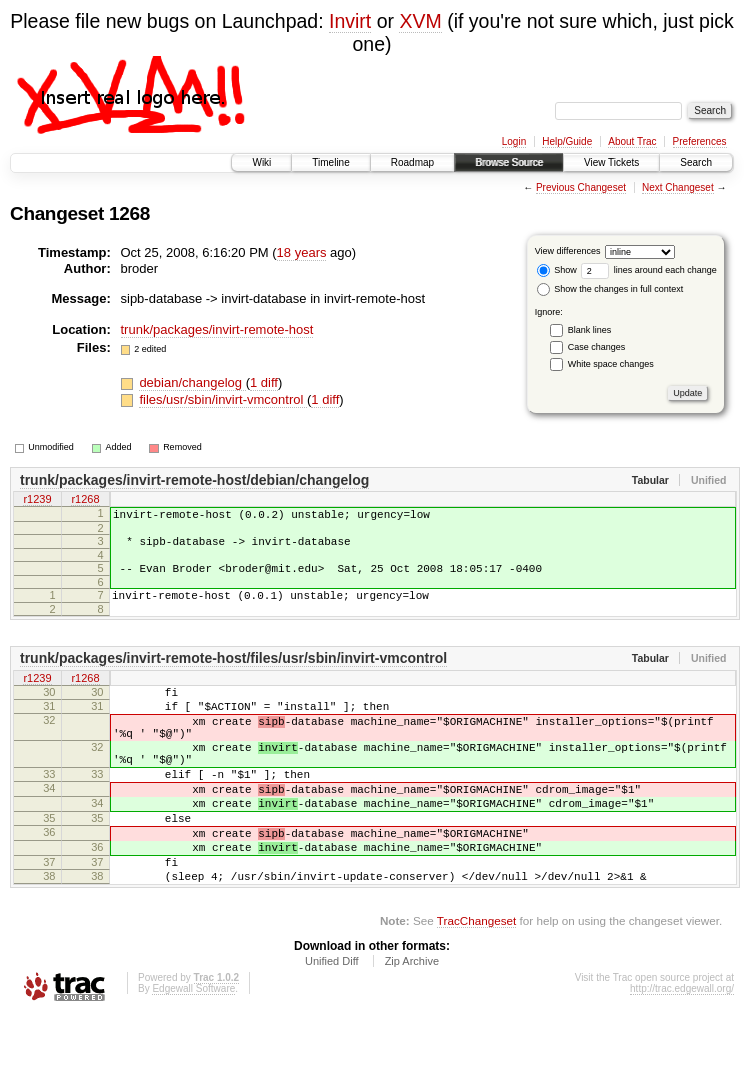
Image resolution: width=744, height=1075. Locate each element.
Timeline (330, 162)
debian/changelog (192, 382)
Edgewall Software (193, 1048)
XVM (420, 21)
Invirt (350, 21)
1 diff (264, 382)
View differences (568, 251)
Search (696, 162)
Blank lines (590, 330)
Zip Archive (412, 1021)
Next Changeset (678, 187)
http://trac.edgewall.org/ (682, 1048)
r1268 (85, 501)
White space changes (611, 364)
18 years (302, 252)
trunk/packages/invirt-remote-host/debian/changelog (194, 480)
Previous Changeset (581, 187)
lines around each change (649, 270)
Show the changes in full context (610, 289)
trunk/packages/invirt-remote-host (217, 329)
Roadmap (412, 162)
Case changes (597, 347)
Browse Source (509, 162)
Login (514, 141)
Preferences (700, 141)
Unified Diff (332, 1021)
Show (557, 270)
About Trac (632, 141)
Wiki (261, 162)
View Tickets (611, 162)
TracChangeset (476, 980)
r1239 (37, 501)
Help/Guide (567, 141)
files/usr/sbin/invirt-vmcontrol (223, 399)
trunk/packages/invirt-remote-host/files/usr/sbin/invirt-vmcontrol (233, 673)
